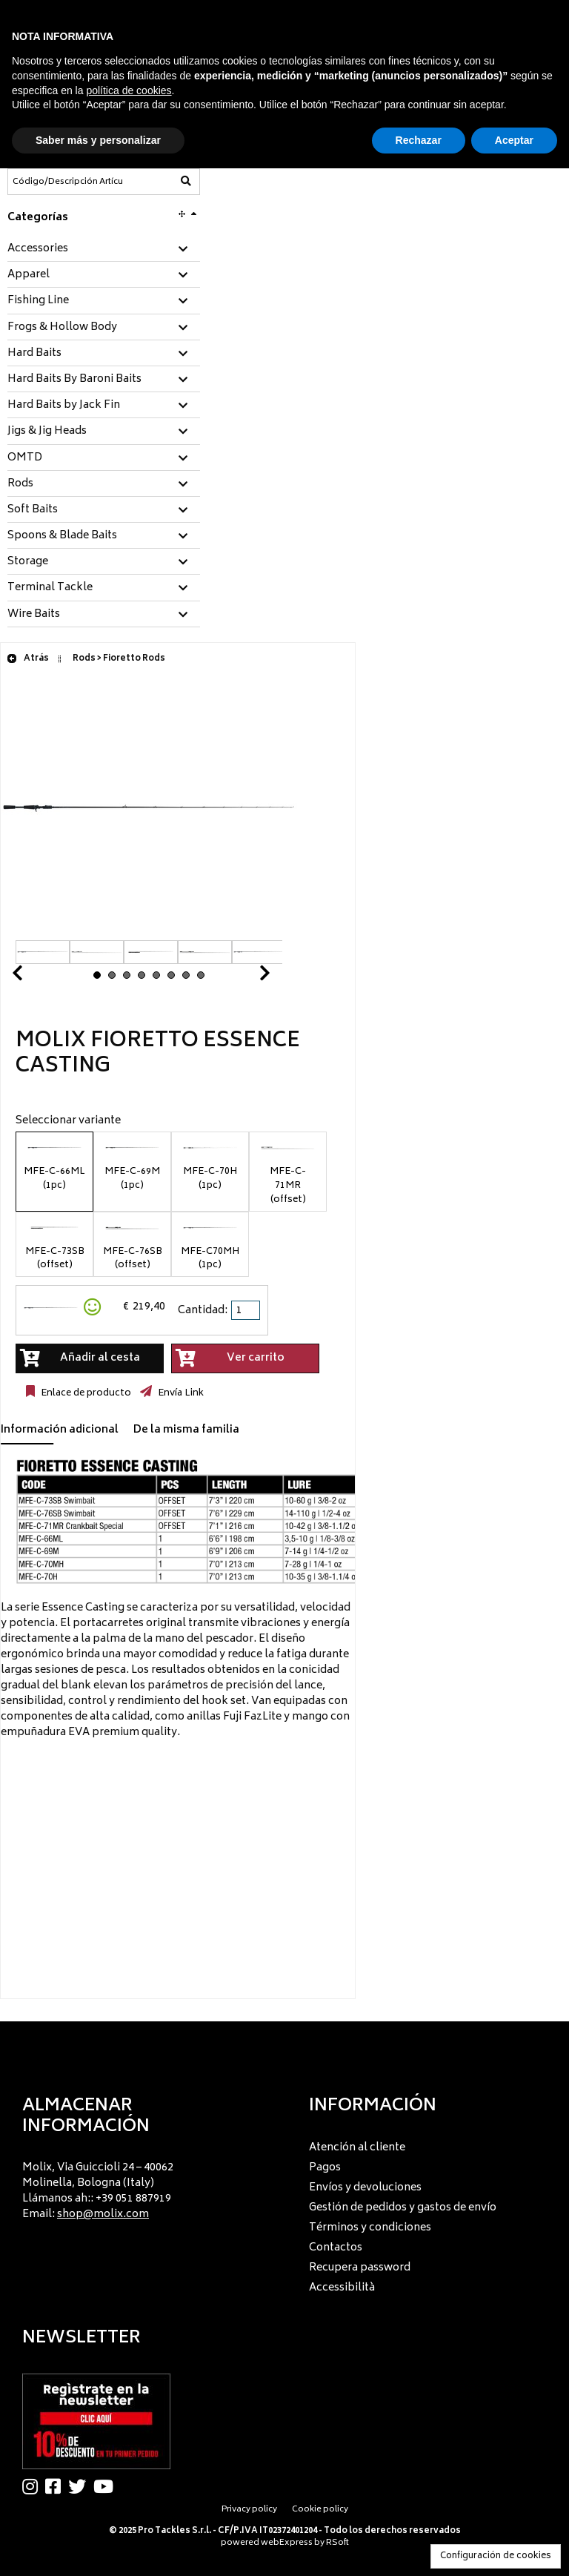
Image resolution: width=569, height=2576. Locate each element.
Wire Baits (33, 614)
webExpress (287, 2543)
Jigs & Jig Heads (47, 431)
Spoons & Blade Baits (62, 536)
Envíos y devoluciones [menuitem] (365, 2188)
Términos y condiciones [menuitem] (370, 2228)
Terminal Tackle (50, 588)
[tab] (103, 249)
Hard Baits (34, 353)
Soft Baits (32, 510)
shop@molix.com (103, 2214)
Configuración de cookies (495, 2556)
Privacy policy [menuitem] (249, 2510)
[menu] (141, 2187)
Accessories (37, 249)
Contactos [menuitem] (335, 2248)
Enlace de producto (85, 1393)
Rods (20, 484)
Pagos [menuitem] (325, 2168)
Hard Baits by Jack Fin (63, 405)
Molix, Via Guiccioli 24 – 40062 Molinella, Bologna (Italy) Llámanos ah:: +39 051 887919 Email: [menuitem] (97, 2191)
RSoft (337, 2543)
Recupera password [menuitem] (359, 2268)
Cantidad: (202, 1310)
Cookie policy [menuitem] (320, 2510)
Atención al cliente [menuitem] (357, 2148)
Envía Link (180, 1393)
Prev (35, 977)
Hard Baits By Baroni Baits (74, 379)
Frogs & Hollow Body (62, 327)
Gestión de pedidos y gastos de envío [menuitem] (402, 2208)
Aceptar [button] (514, 140)
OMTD (24, 458)
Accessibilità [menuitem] (342, 2288)
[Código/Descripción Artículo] (67, 182)
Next (246, 977)
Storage (27, 562)
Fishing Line (38, 301)
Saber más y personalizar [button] (98, 140)
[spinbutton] (247, 1310)
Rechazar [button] (419, 140)
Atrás (28, 659)
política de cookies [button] (128, 90)
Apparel (28, 275)
